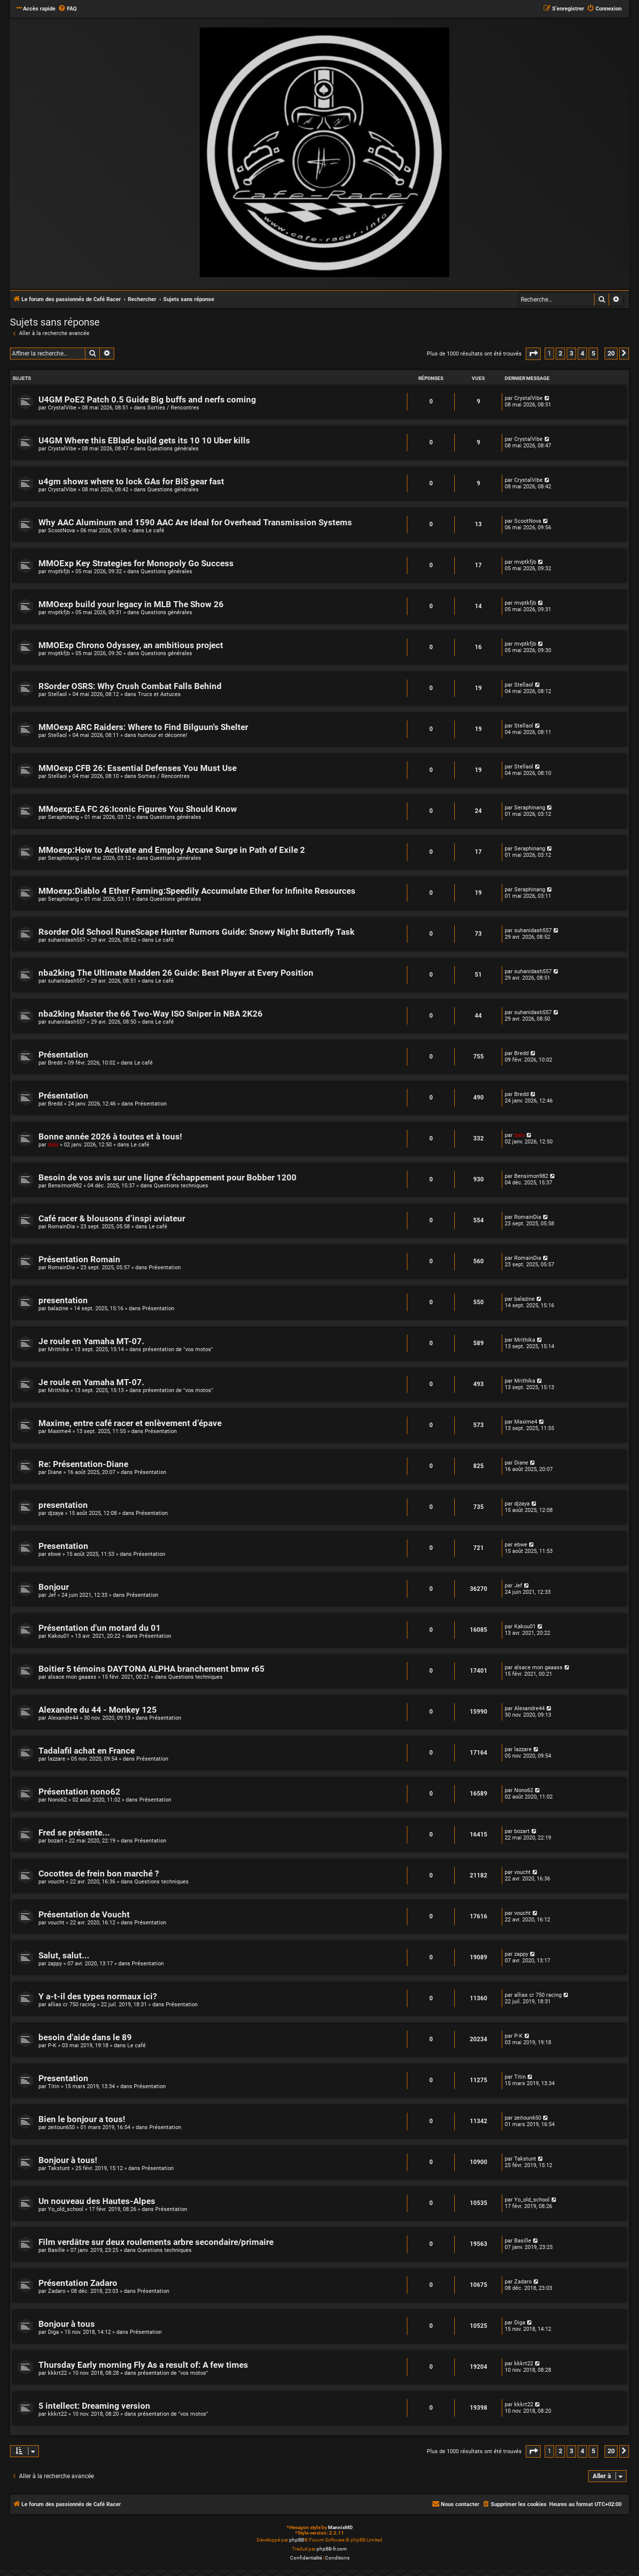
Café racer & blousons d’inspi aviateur (111, 1218)
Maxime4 (59, 1431)
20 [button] (611, 353)
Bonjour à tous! (67, 2160)
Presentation (63, 1546)
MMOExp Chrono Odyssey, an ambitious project (130, 645)
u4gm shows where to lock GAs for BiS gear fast (131, 481)
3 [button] (571, 353)
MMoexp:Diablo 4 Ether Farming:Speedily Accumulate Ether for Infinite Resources (196, 891)
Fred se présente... (74, 1833)
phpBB (296, 2540)
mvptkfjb (59, 571)
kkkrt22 (57, 2373)
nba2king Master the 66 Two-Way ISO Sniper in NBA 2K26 (150, 1014)
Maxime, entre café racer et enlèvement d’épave (130, 1423)
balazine (58, 1308)
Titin (53, 2086)
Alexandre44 (63, 1718)
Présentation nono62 (79, 1792)
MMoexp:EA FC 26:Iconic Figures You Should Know (137, 809)
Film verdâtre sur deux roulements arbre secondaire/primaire (156, 2242)
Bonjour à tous (66, 2324)
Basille (56, 2250)
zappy (55, 1963)
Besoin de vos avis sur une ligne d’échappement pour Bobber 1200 (167, 1177)
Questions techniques (181, 1185)
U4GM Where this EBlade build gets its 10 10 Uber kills (144, 440)
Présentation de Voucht (84, 1914)
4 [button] (582, 353)
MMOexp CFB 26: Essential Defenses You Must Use (137, 768)
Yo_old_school (65, 2209)
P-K (52, 2045)
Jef (52, 1595)
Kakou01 (58, 1636)
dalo (53, 1144)
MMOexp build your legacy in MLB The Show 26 (131, 604)
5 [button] (593, 353)
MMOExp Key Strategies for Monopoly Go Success (136, 563)
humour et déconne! (162, 735)
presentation (63, 1300)
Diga (53, 2332)
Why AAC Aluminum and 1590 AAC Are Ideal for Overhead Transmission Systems (195, 522)
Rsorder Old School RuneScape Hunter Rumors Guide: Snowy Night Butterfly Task (196, 932)
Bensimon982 (65, 1185)
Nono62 (57, 1800)
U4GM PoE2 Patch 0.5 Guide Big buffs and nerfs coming (147, 399)
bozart (55, 1841)
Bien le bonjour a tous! (81, 2119)
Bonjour (53, 1587)
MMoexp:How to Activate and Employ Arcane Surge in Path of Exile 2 (171, 850)
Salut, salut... (63, 1955)
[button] (533, 354)
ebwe (54, 1554)
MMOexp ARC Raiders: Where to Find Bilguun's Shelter (143, 727)
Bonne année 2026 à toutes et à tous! (110, 1136)
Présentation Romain (79, 1259)
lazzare (56, 1759)
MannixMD (340, 2527)
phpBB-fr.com (332, 2549)
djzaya (55, 1513)
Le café (155, 530)
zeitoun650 (61, 2127)
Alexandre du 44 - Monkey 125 (97, 1710)
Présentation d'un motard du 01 (99, 1628)
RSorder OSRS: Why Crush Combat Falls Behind (130, 686)
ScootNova (61, 530)
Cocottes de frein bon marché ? (98, 1873)
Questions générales (173, 448)
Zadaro (56, 2291)
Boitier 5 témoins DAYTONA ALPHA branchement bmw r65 (151, 1669)
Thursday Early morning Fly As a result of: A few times (143, 2365)
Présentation (63, 1055)
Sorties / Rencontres (173, 407)
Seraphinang (63, 817)
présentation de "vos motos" (178, 1349)
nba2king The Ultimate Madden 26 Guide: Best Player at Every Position (176, 973)
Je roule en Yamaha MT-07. (91, 1341)
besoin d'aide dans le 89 (85, 2037)
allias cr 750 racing (71, 2004)
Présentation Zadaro (77, 2283)
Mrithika (58, 1349)
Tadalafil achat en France (86, 1751)
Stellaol (57, 694)
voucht (56, 1881)
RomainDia (61, 1226)
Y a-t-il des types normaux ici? (97, 1996)
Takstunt (59, 2168)
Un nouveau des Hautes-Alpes (96, 2201)
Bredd (55, 1063)
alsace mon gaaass (72, 1677)
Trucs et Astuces (159, 694)
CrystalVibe (62, 407)
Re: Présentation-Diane (83, 1464)
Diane (55, 1472)
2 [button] (560, 353)
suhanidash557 (66, 940)
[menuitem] (67, 9)
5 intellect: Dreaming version (94, 2406)
